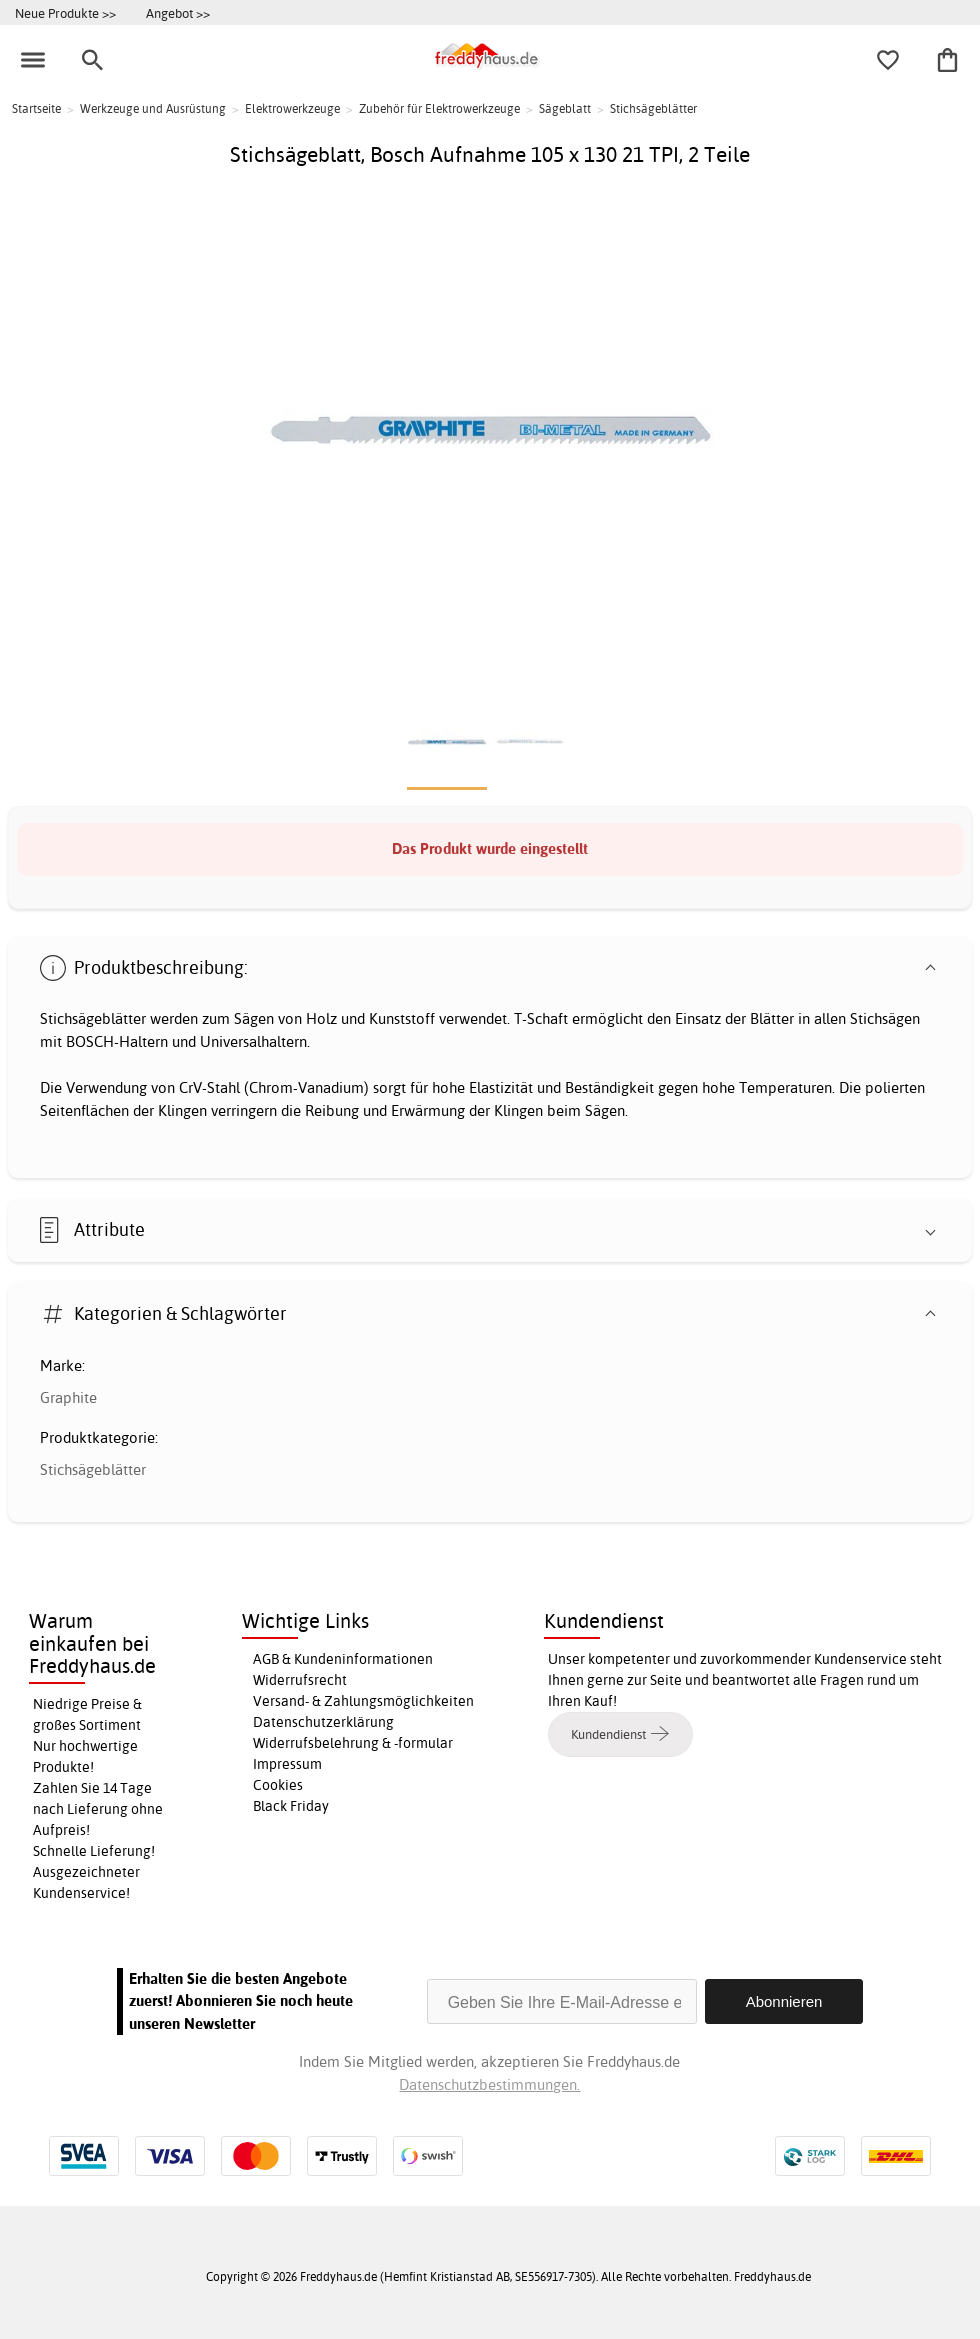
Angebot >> (178, 13)
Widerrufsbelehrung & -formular (353, 1743)
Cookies (278, 1785)
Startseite (36, 108)
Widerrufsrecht (300, 1680)
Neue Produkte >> (65, 13)
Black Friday (291, 1806)
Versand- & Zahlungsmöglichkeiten (363, 1701)
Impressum (287, 1764)
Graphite (68, 1397)
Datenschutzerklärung (323, 1722)
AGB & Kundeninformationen (343, 1659)
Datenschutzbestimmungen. (489, 2084)
